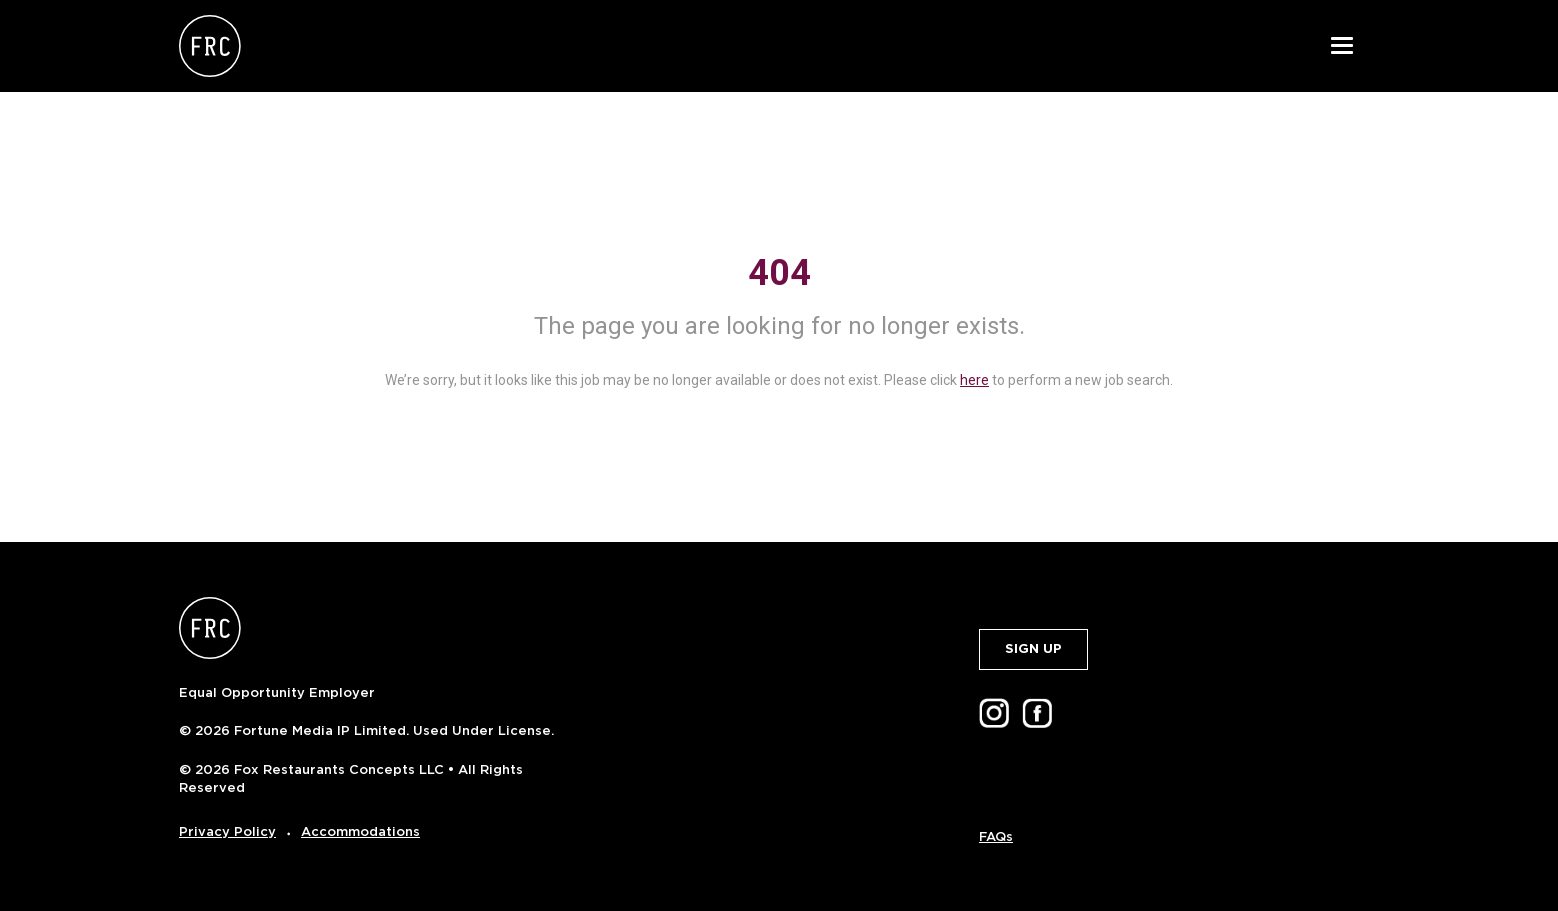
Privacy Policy (227, 831)
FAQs (996, 836)
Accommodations (360, 831)
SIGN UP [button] (1033, 648)
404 (779, 273)
